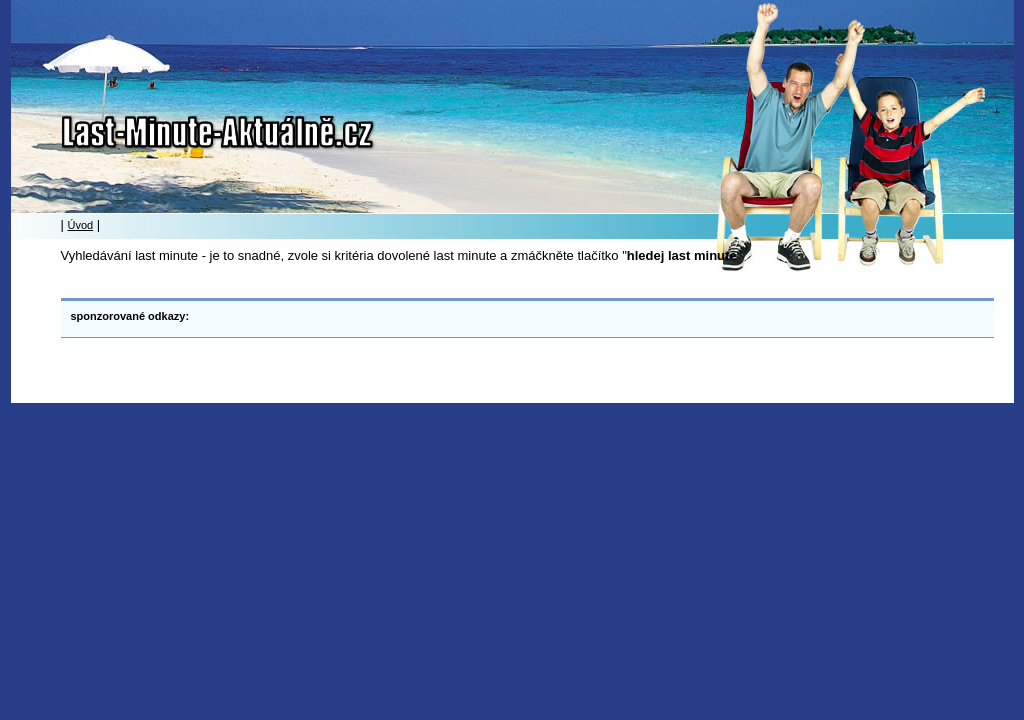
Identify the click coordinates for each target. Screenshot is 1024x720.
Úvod (81, 225)
